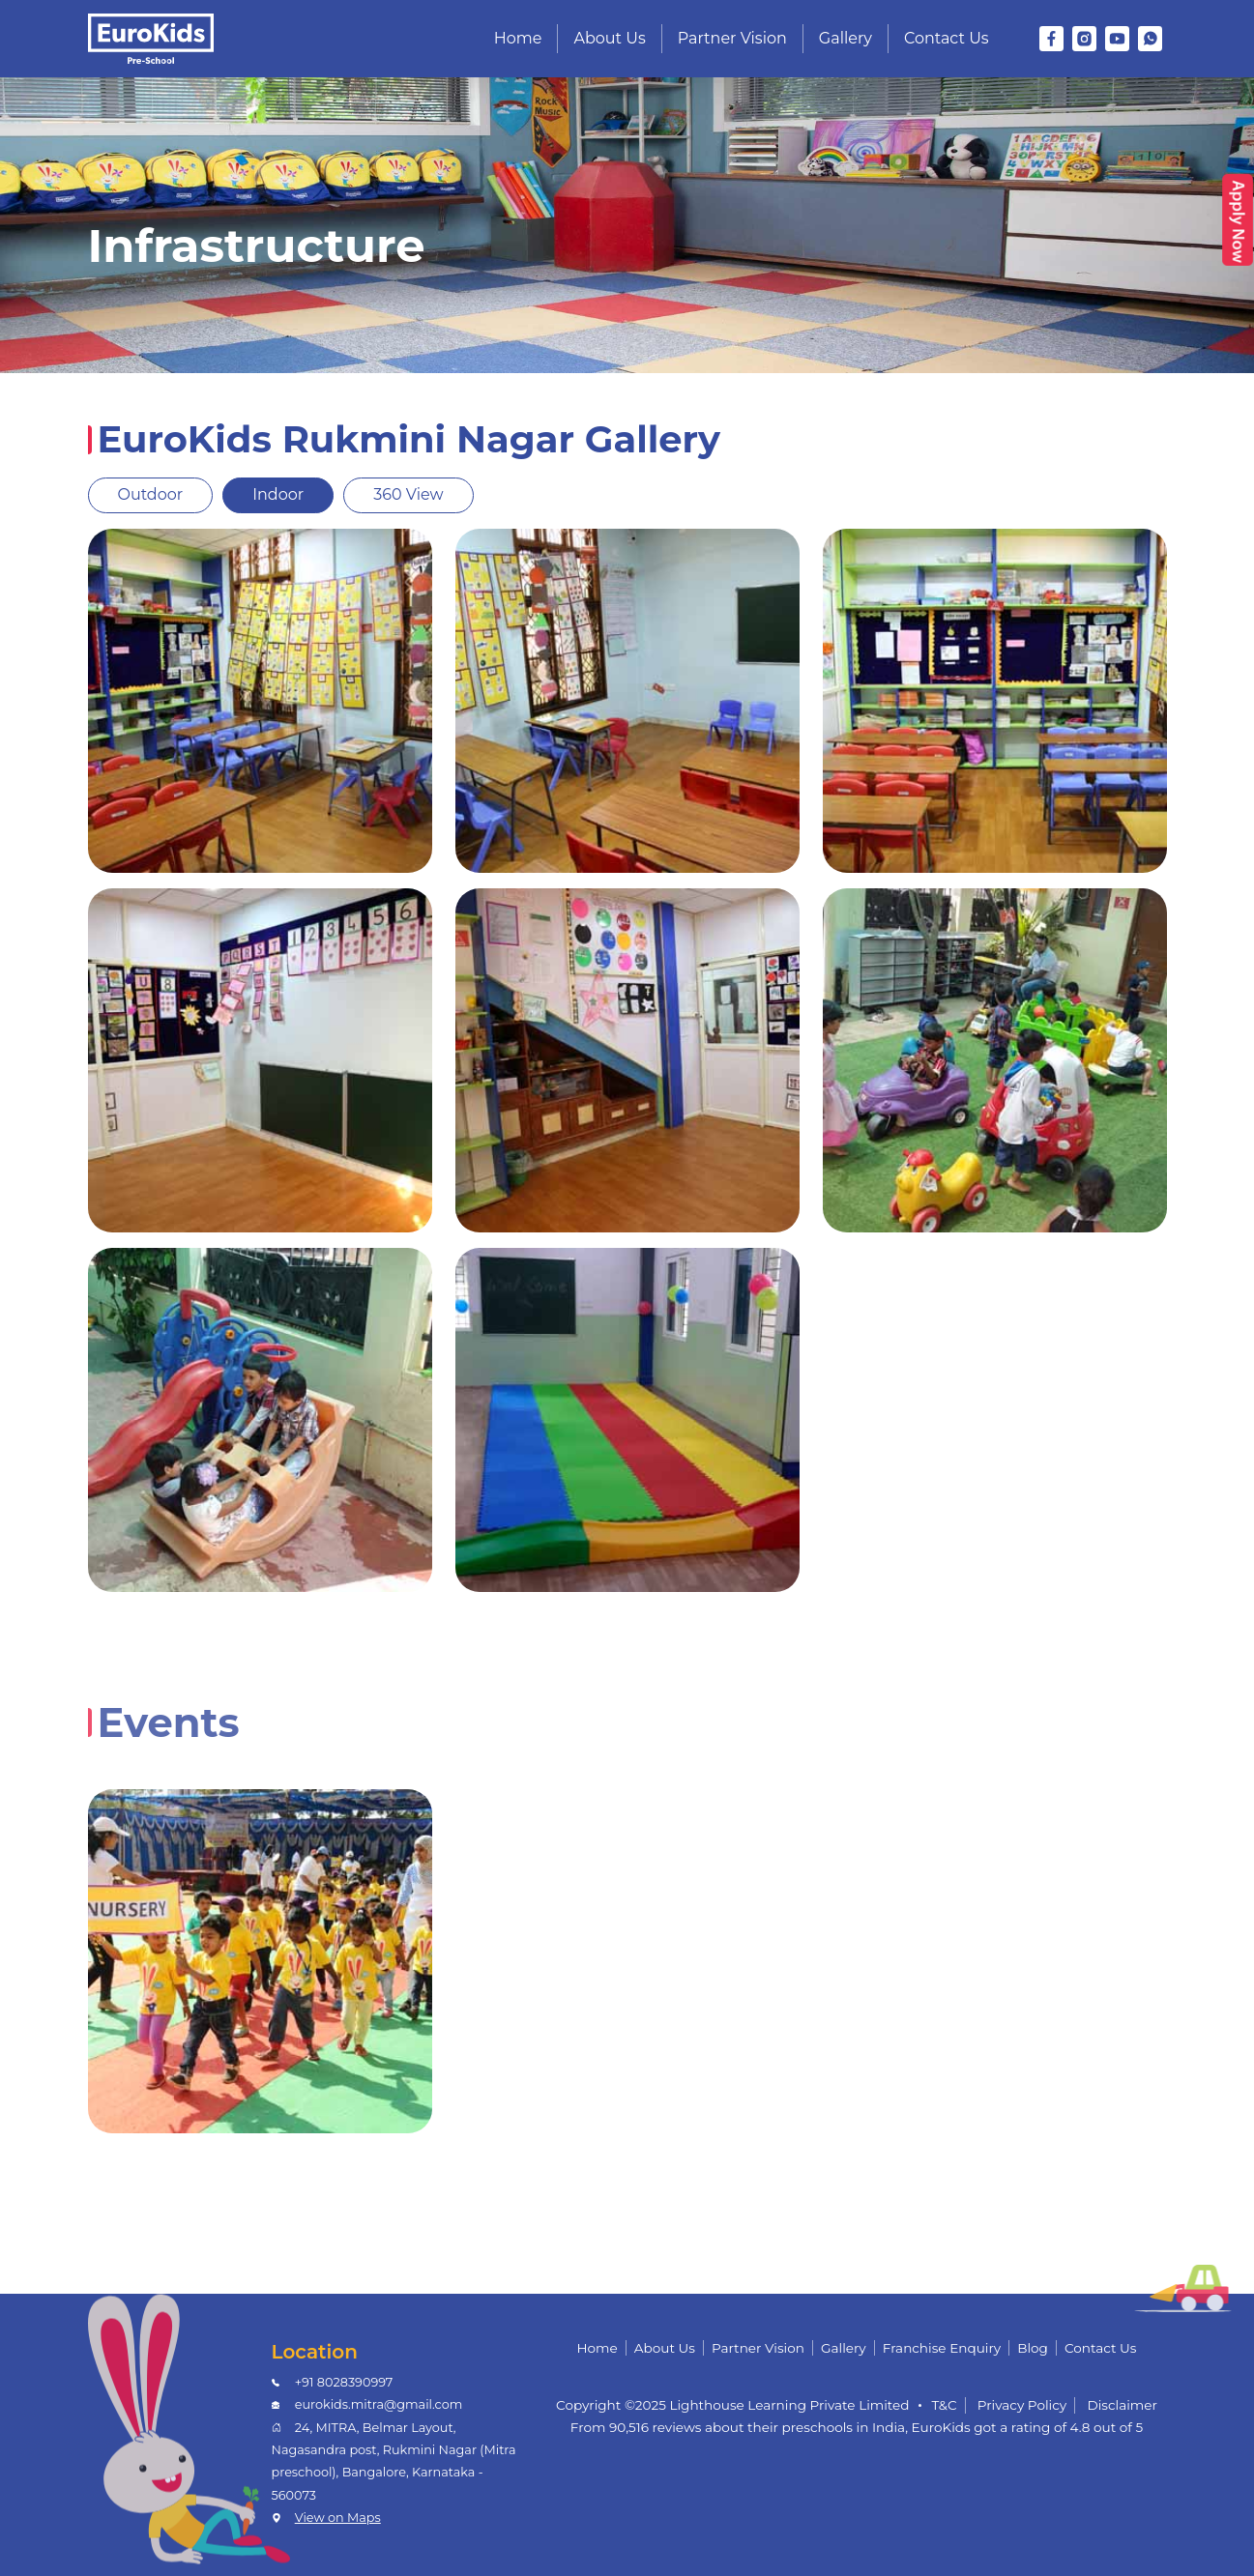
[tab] (118, 1767)
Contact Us (946, 38)
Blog (1032, 2348)
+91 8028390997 (344, 2382)
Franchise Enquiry (942, 2348)
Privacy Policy (1022, 2405)
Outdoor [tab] (151, 494)
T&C (943, 2405)
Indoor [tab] (278, 494)
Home (518, 38)
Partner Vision (732, 38)
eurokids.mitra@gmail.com (379, 2404)
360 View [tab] (408, 494)
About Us (609, 38)
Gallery (845, 38)
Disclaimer (1122, 2405)
